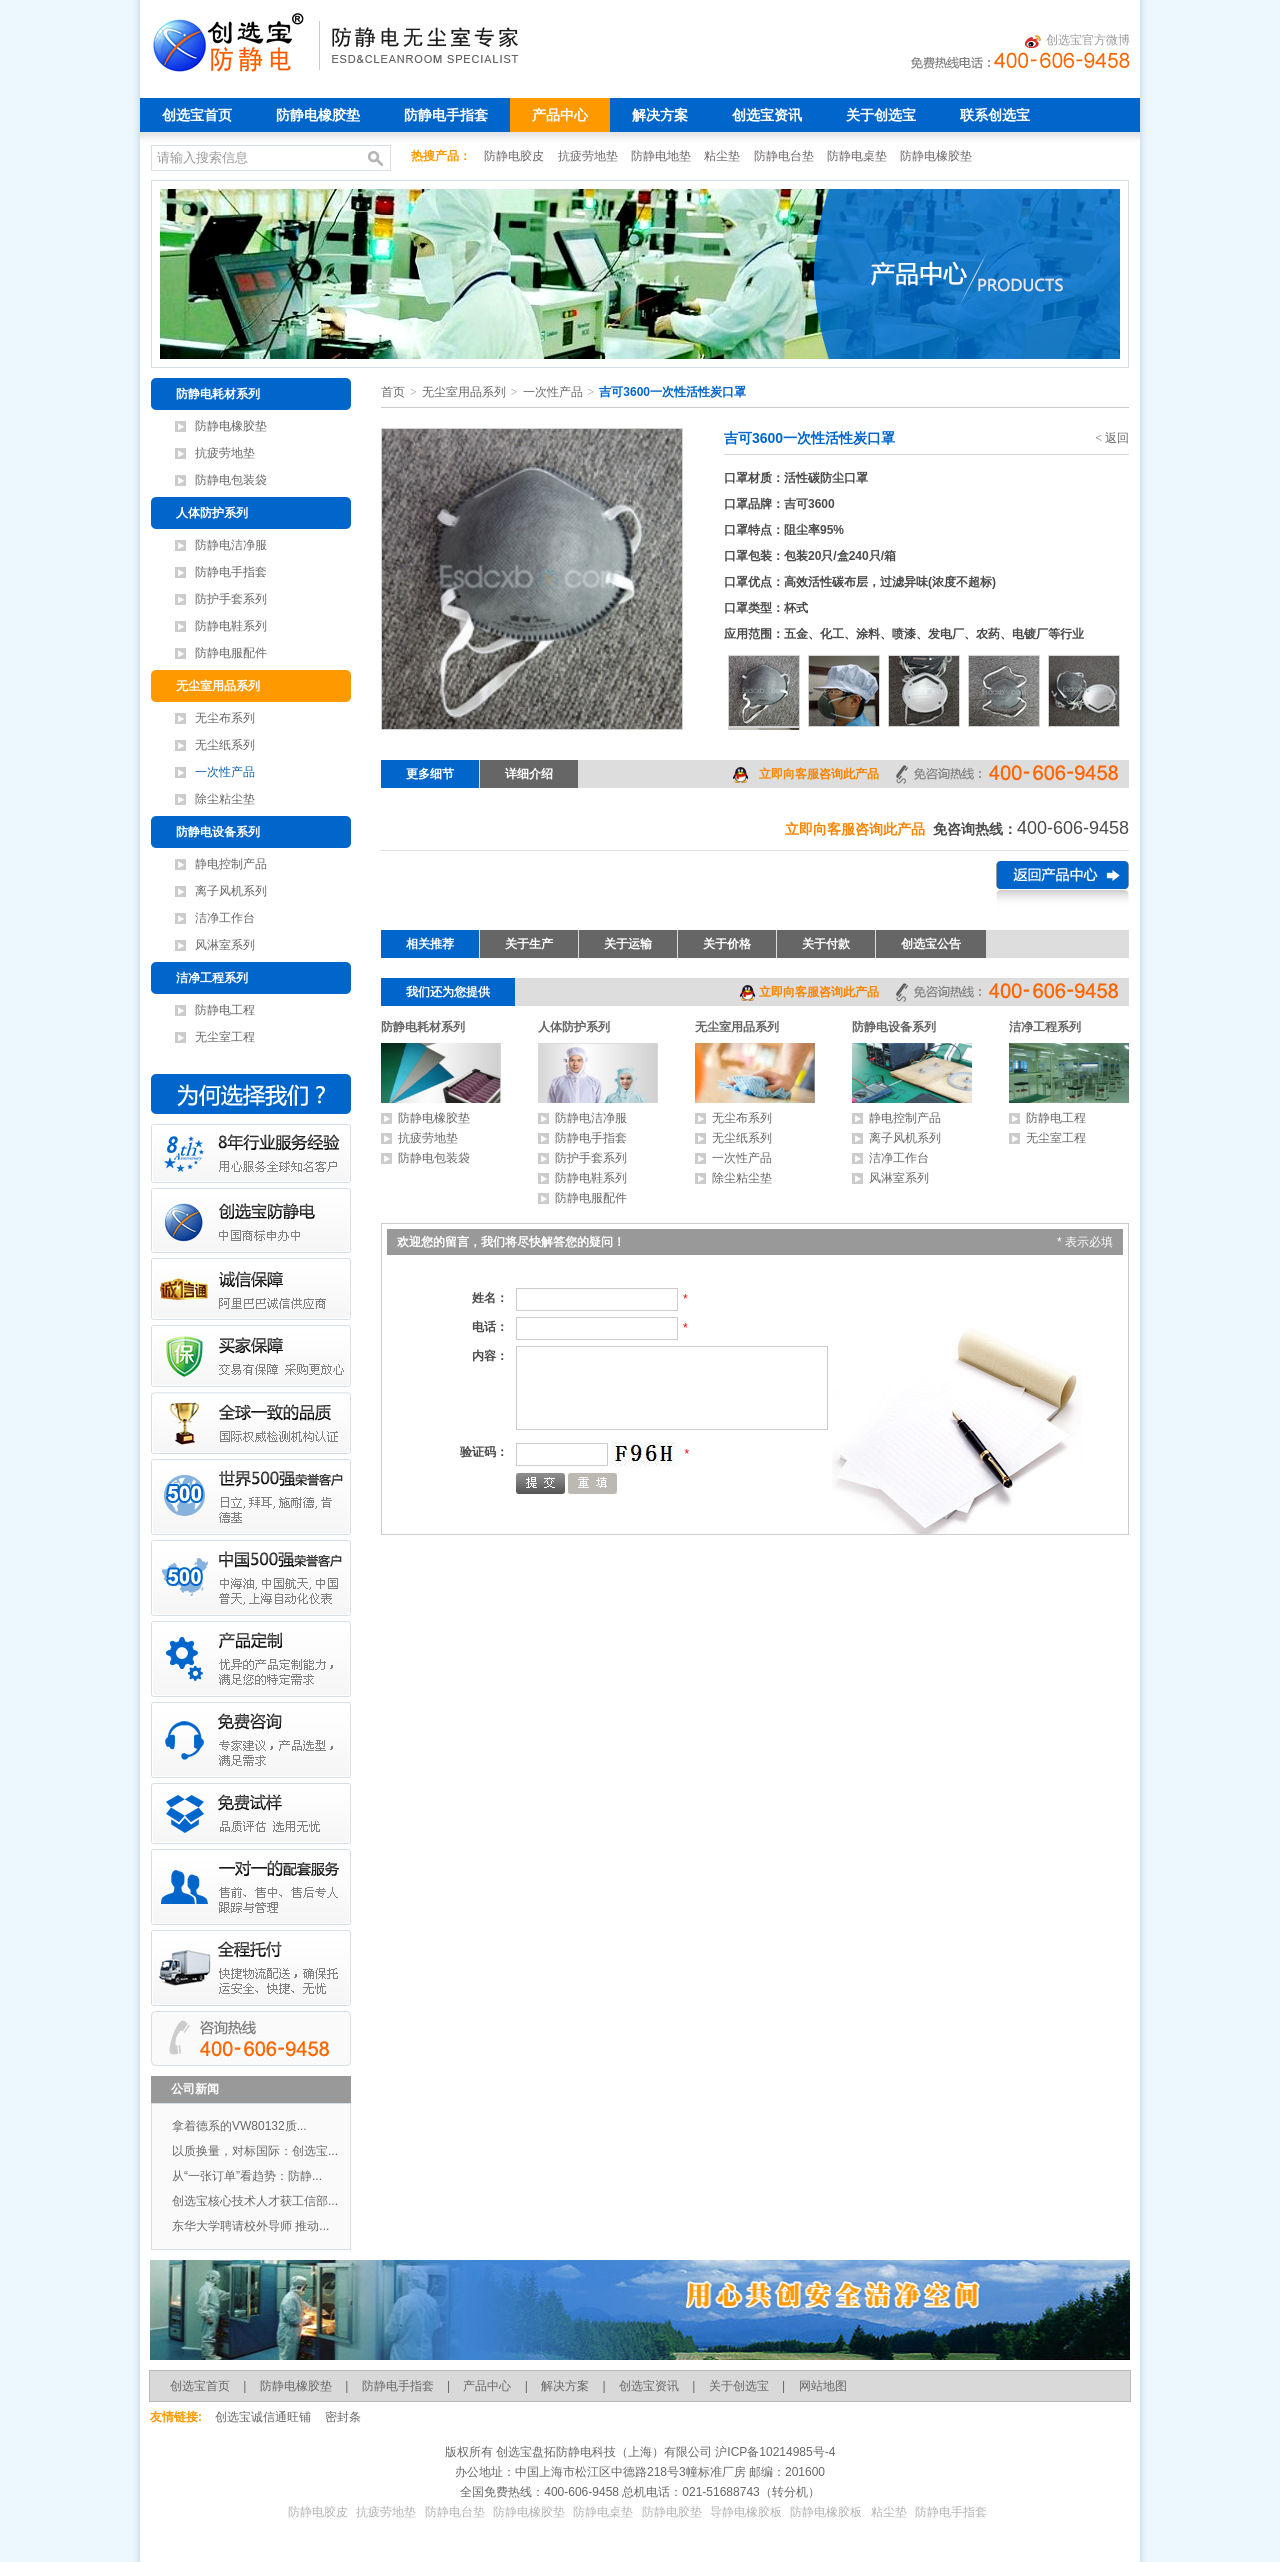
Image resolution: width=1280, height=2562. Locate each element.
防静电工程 (225, 1010)
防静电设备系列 (218, 832)
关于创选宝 (881, 115)
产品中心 (560, 115)
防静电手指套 (446, 115)
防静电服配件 (231, 653)
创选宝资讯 (767, 115)
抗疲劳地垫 (589, 156)
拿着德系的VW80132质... (239, 2126)
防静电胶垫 (672, 2512)
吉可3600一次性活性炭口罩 (672, 392)
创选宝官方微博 (1077, 41)
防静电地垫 (662, 156)
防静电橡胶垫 (318, 115)
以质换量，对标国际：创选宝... (255, 2151)
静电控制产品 (231, 864)
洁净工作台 (225, 918)
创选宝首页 (197, 115)
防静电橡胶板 (826, 2512)
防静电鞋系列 (231, 626)
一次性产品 (225, 772)
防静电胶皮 (515, 156)
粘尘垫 (723, 156)
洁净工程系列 (212, 978)
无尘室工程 (225, 1037)
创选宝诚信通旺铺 (263, 2417)
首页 (393, 392)
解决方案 (660, 115)
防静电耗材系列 (218, 394)
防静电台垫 (785, 156)
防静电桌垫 (858, 156)
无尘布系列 (225, 718)
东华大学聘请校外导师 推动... (250, 2226)
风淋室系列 (225, 945)
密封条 (343, 2417)
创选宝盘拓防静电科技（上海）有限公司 (602, 2452)
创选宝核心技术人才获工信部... (255, 2201)
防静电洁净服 (231, 545)
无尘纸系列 (225, 745)
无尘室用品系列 (218, 686)
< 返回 (1112, 438)
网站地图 (823, 2386)
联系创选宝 (995, 115)
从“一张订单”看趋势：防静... (247, 2176)
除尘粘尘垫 (225, 799)
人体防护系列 (212, 513)
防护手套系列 (231, 599)
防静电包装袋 (231, 480)
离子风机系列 (231, 891)
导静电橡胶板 (746, 2512)
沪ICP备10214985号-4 (773, 2452)
